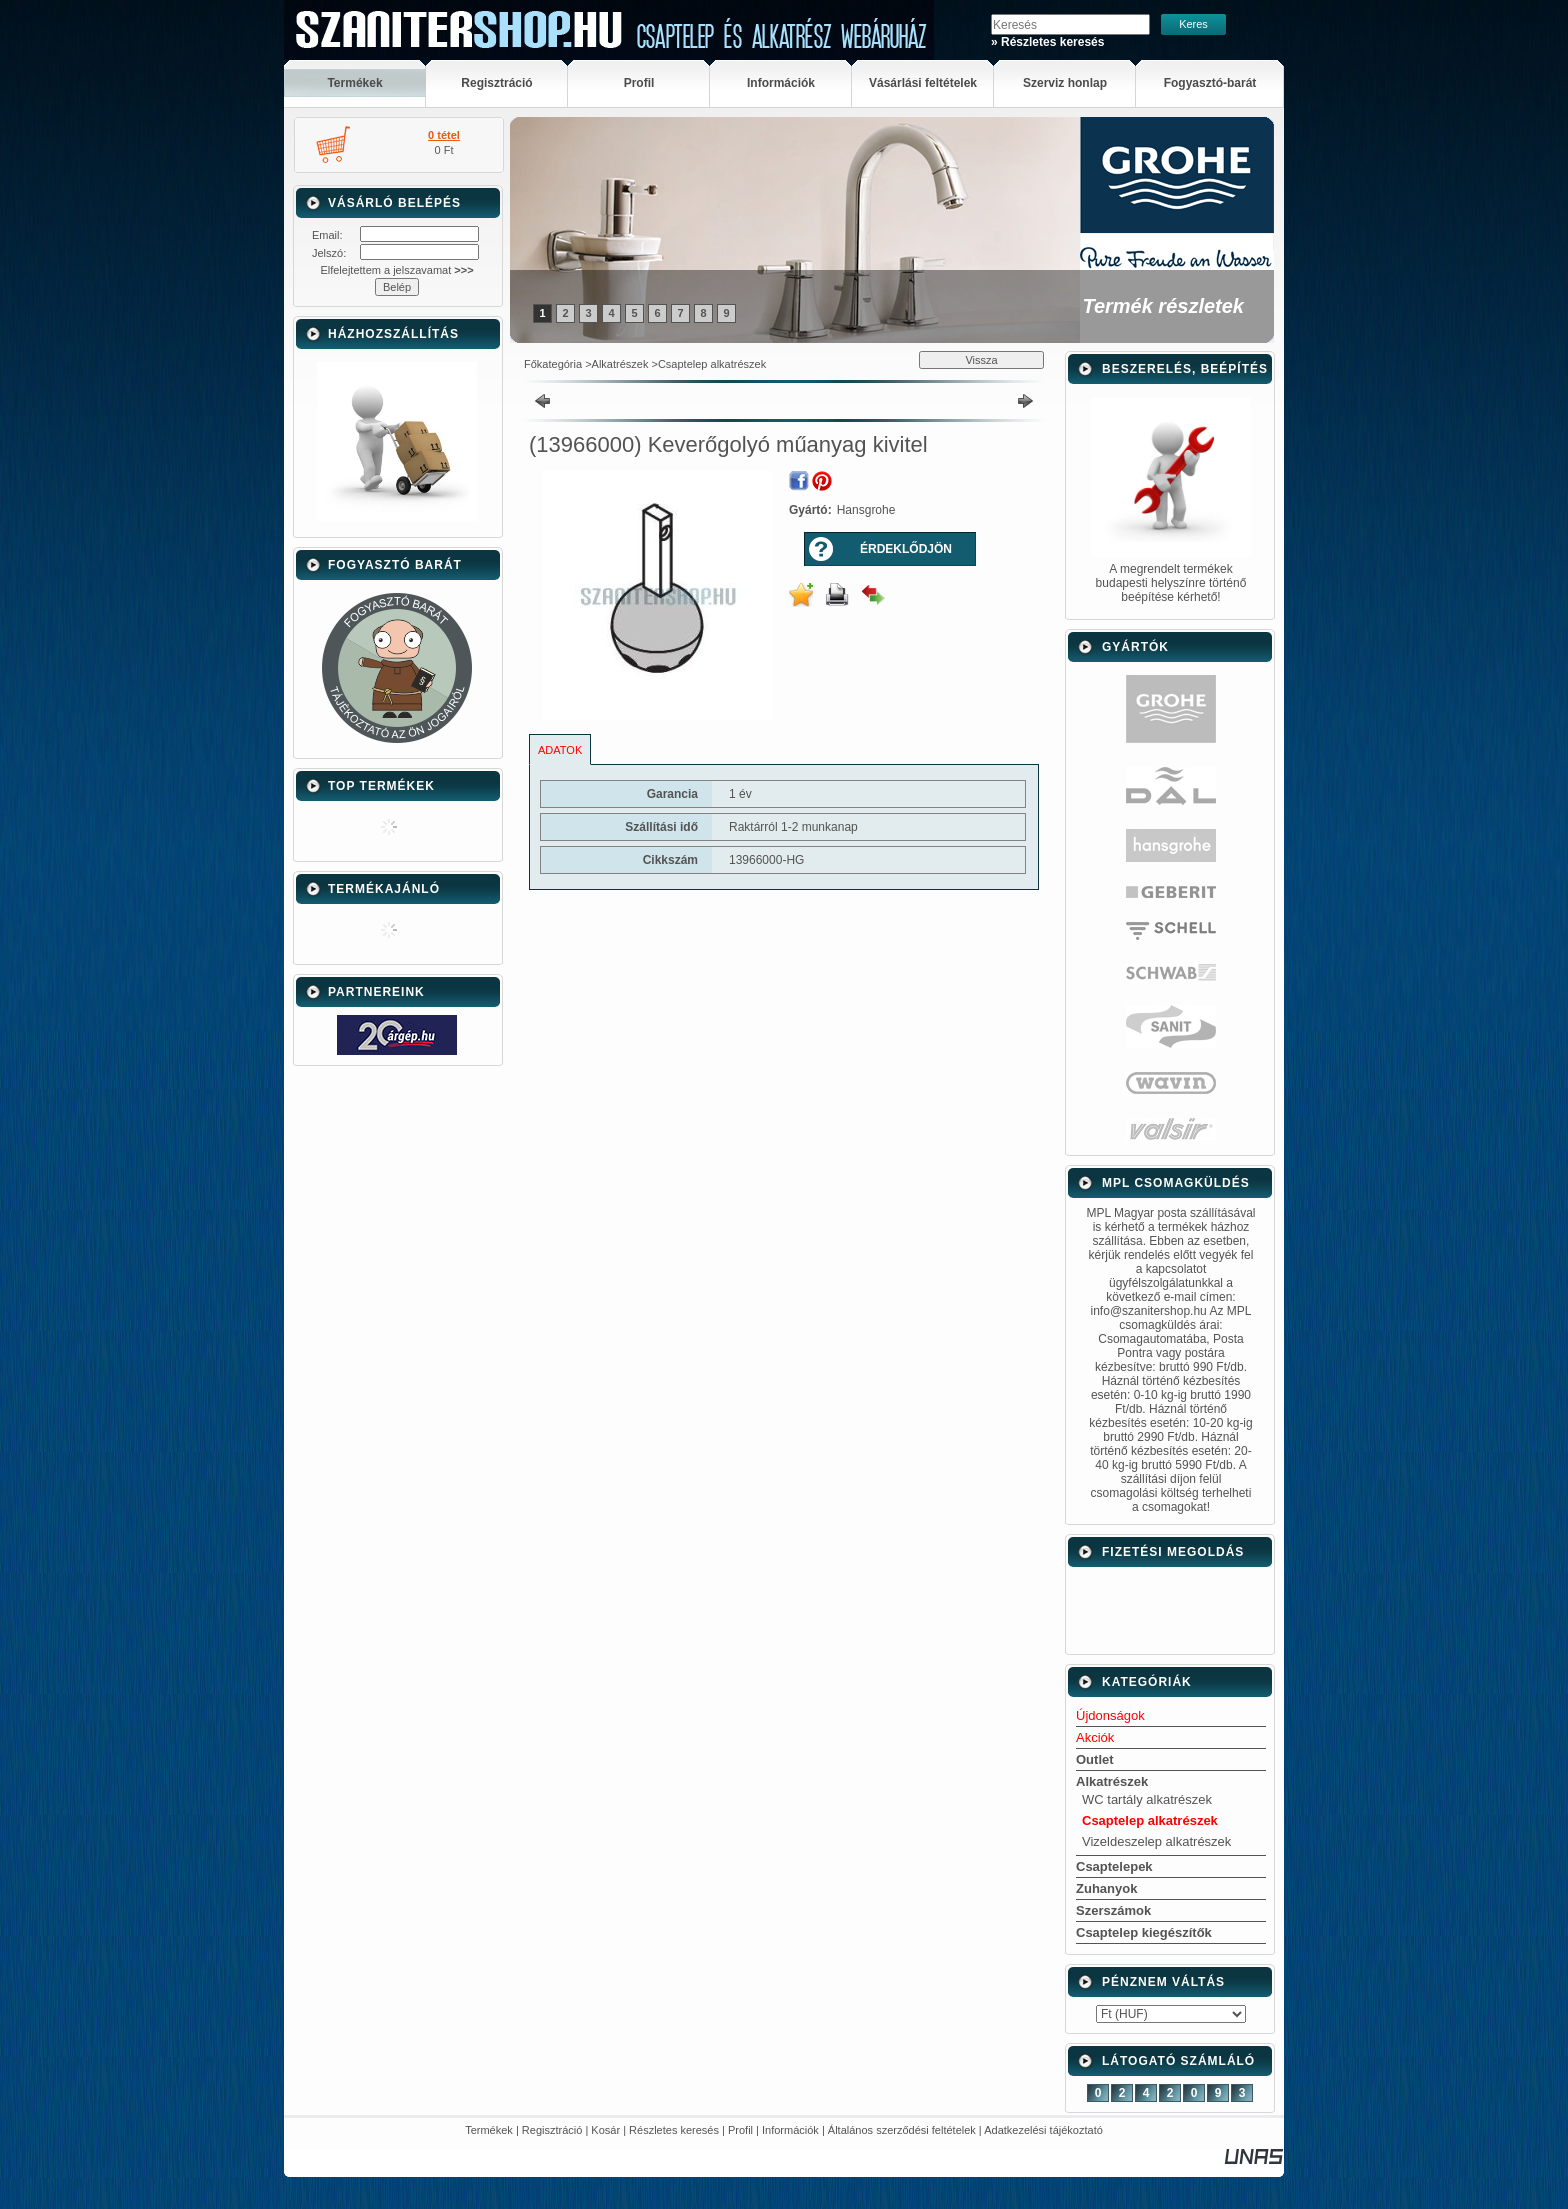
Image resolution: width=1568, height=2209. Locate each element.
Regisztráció (552, 2130)
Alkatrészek (620, 364)
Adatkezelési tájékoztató (1043, 2130)
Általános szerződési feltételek (902, 2130)
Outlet (1095, 1759)
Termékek (489, 2130)
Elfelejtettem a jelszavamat (396, 270)
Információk (790, 2130)
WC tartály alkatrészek (1147, 1799)
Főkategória (553, 364)
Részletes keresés (674, 2130)
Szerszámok (1113, 1910)
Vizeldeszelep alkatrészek (1156, 1841)
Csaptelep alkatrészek (712, 364)
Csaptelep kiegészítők (1144, 1932)
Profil (740, 2130)
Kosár (605, 2130)
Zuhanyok (1106, 1888)
